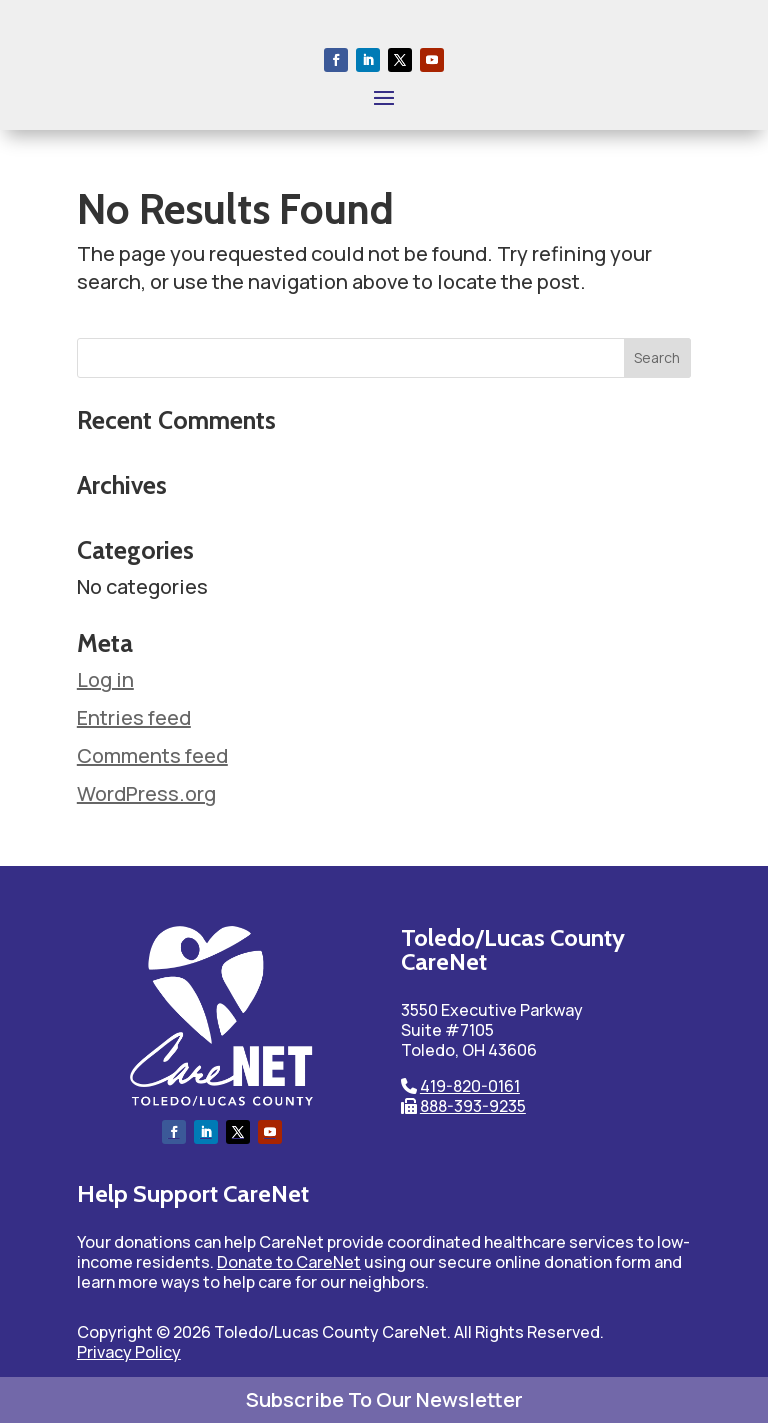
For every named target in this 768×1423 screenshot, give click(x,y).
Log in (105, 679)
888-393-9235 (473, 1106)
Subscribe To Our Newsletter (384, 1399)
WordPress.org (146, 793)
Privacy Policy (129, 1352)
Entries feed (134, 717)
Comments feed (152, 755)
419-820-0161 (470, 1086)
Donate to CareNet (289, 1262)
